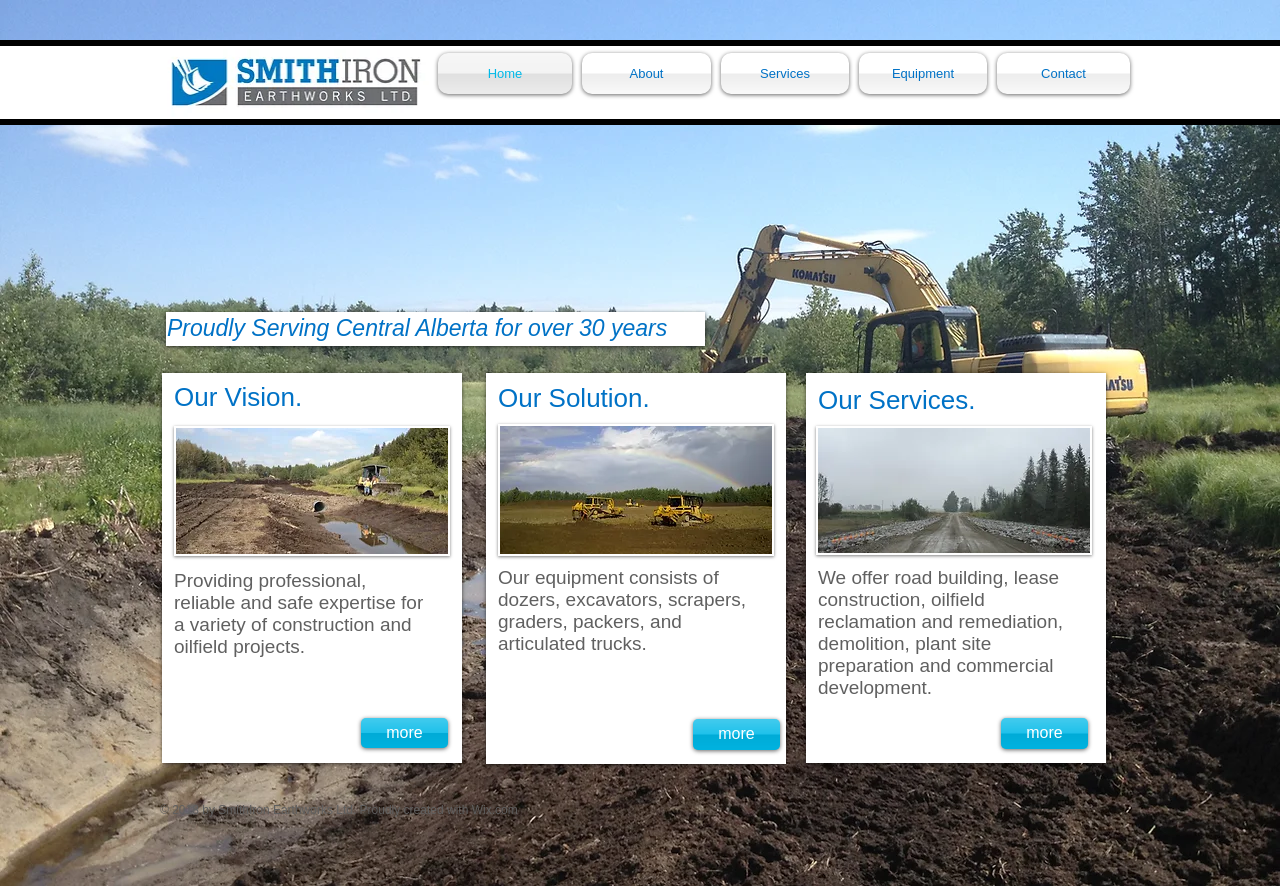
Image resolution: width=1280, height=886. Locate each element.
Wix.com (495, 810)
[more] (404, 733)
